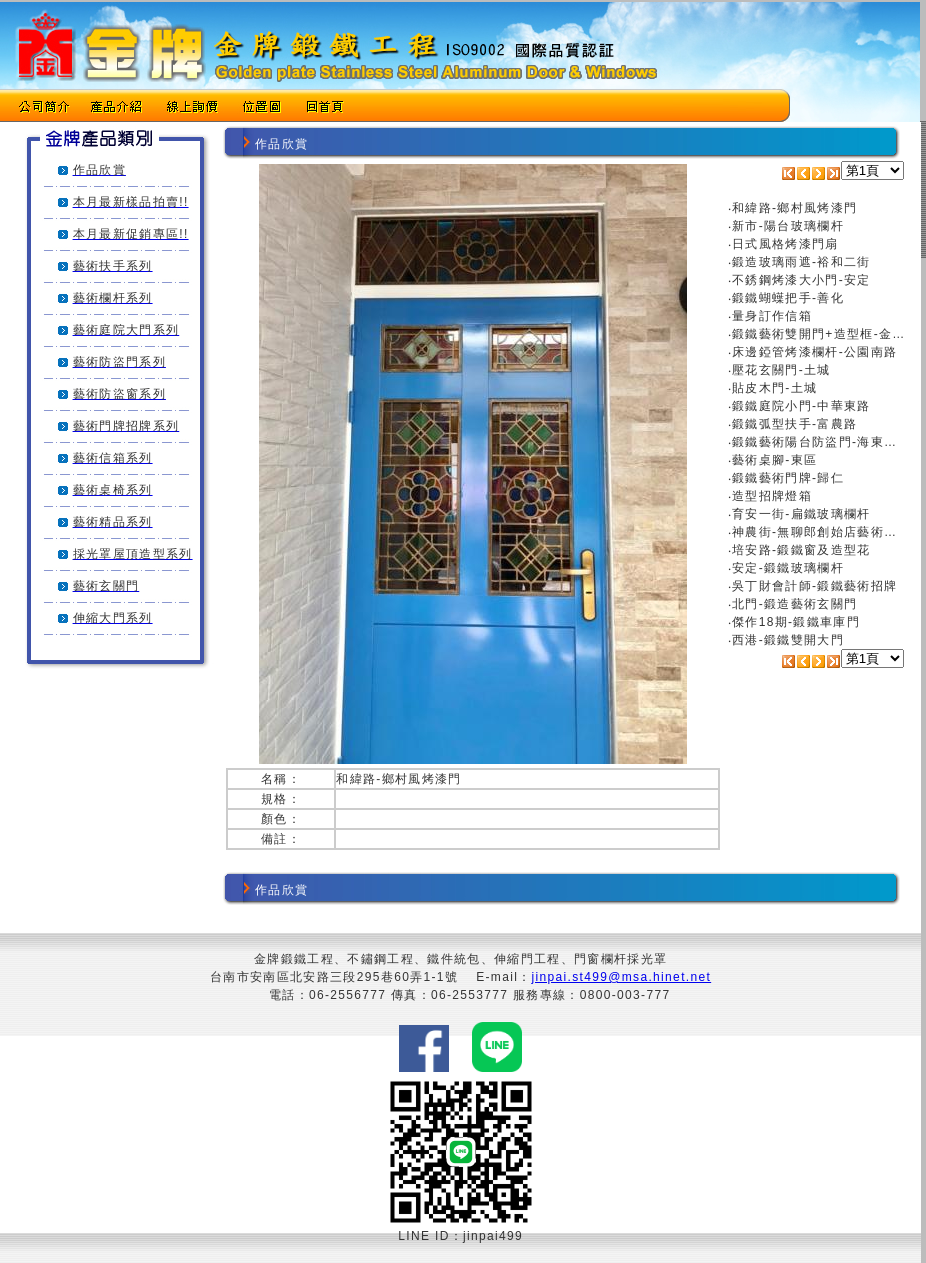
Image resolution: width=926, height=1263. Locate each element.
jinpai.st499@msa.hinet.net (622, 977)
